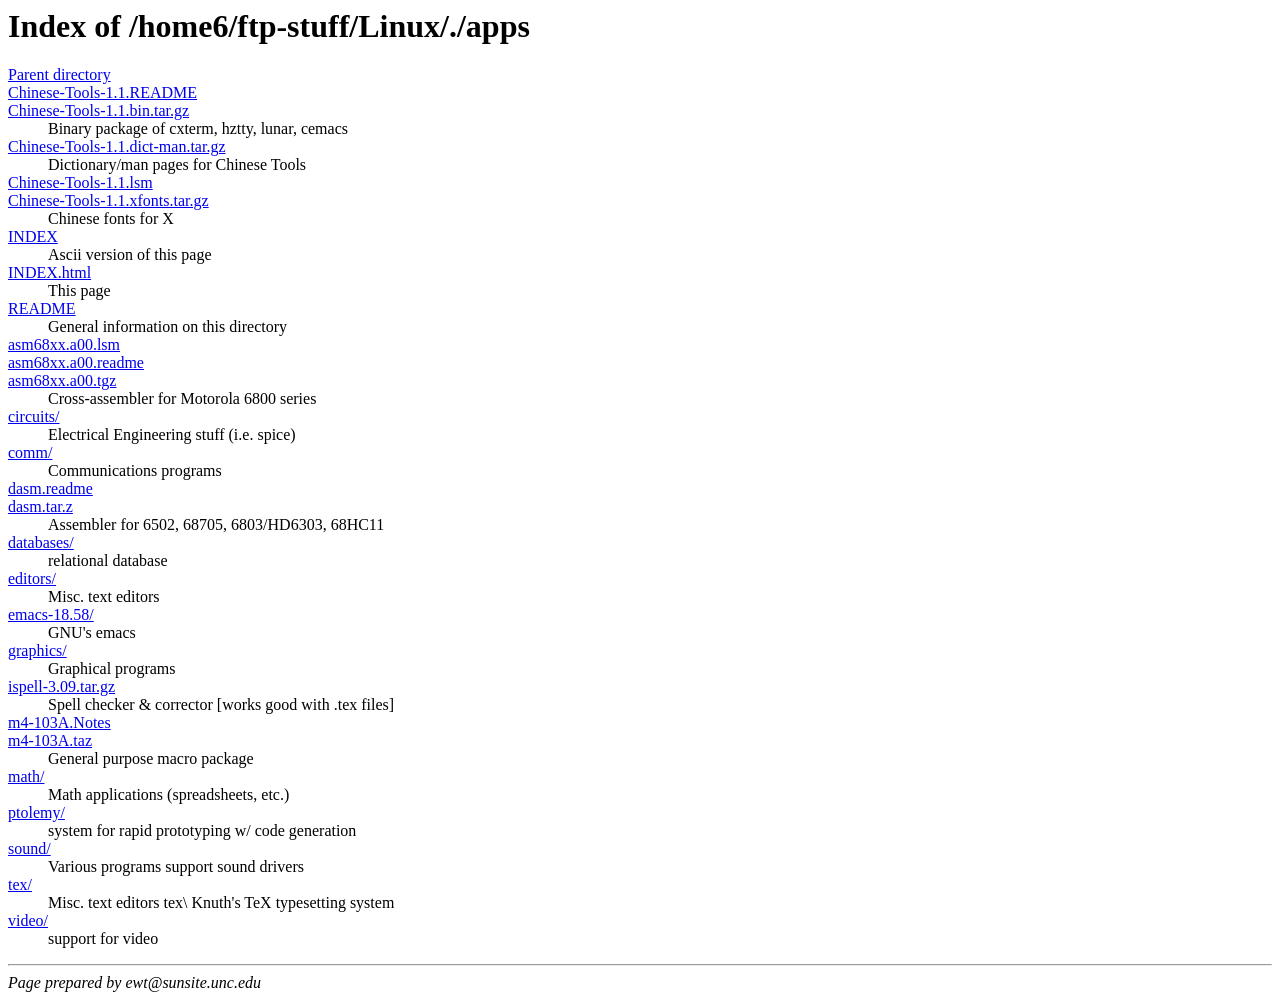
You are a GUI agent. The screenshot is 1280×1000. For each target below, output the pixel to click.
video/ (28, 920)
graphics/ (37, 650)
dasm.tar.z (40, 506)
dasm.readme (50, 488)
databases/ (41, 542)
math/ (26, 776)
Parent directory (59, 74)
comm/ (30, 452)
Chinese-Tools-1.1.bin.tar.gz (98, 110)
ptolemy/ (36, 812)
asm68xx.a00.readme (76, 362)
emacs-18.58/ (51, 614)
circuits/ (34, 416)
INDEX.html (49, 272)
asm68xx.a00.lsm (64, 344)
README (42, 308)
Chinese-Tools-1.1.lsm (80, 182)
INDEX (33, 236)
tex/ (20, 884)
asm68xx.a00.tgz (62, 380)
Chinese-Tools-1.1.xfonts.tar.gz (108, 200)
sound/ (29, 848)
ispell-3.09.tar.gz (61, 686)
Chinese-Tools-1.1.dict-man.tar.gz (117, 146)
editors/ (32, 578)
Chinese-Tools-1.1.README (102, 92)
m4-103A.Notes (59, 722)
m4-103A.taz (50, 740)
